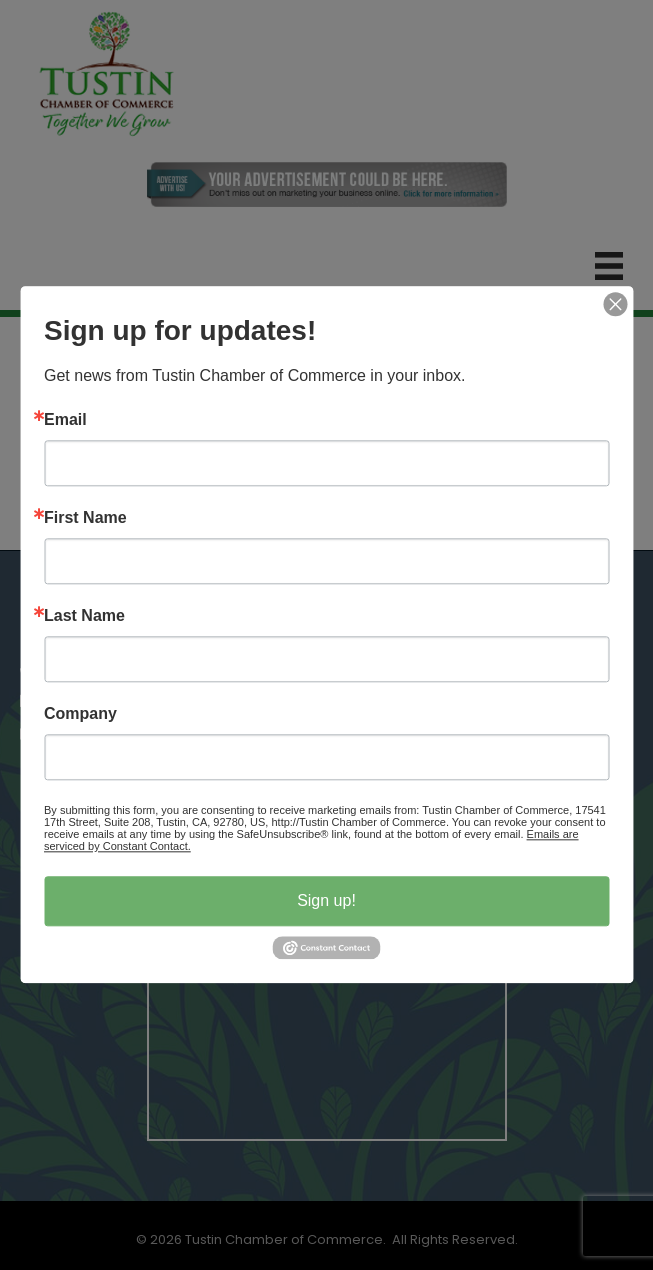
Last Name (84, 616)
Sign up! (326, 900)
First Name (85, 518)
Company (80, 714)
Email (65, 420)
